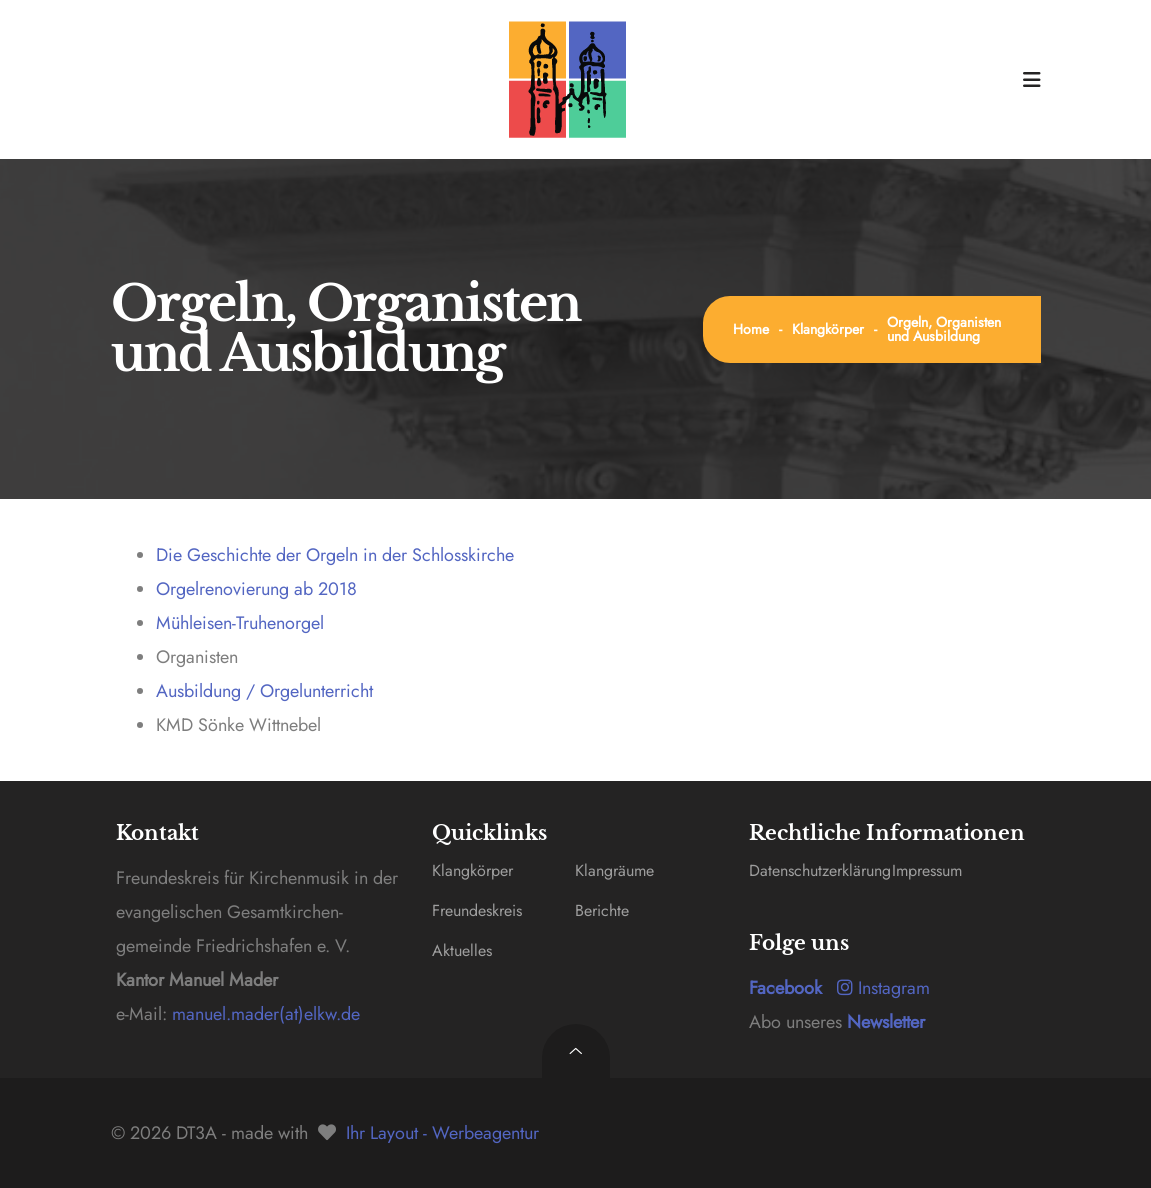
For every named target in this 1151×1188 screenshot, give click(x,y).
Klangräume (614, 870)
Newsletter (886, 1022)
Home (751, 329)
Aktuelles (462, 950)
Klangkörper (828, 329)
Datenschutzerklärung (820, 870)
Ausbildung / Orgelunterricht (264, 691)
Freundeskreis (477, 910)
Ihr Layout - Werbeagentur (442, 1133)
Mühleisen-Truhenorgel (240, 623)
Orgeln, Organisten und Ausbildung (944, 329)
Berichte (602, 910)
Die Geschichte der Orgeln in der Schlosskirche (335, 555)
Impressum (927, 870)
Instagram (883, 988)
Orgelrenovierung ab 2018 (256, 589)
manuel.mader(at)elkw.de (263, 1014)
